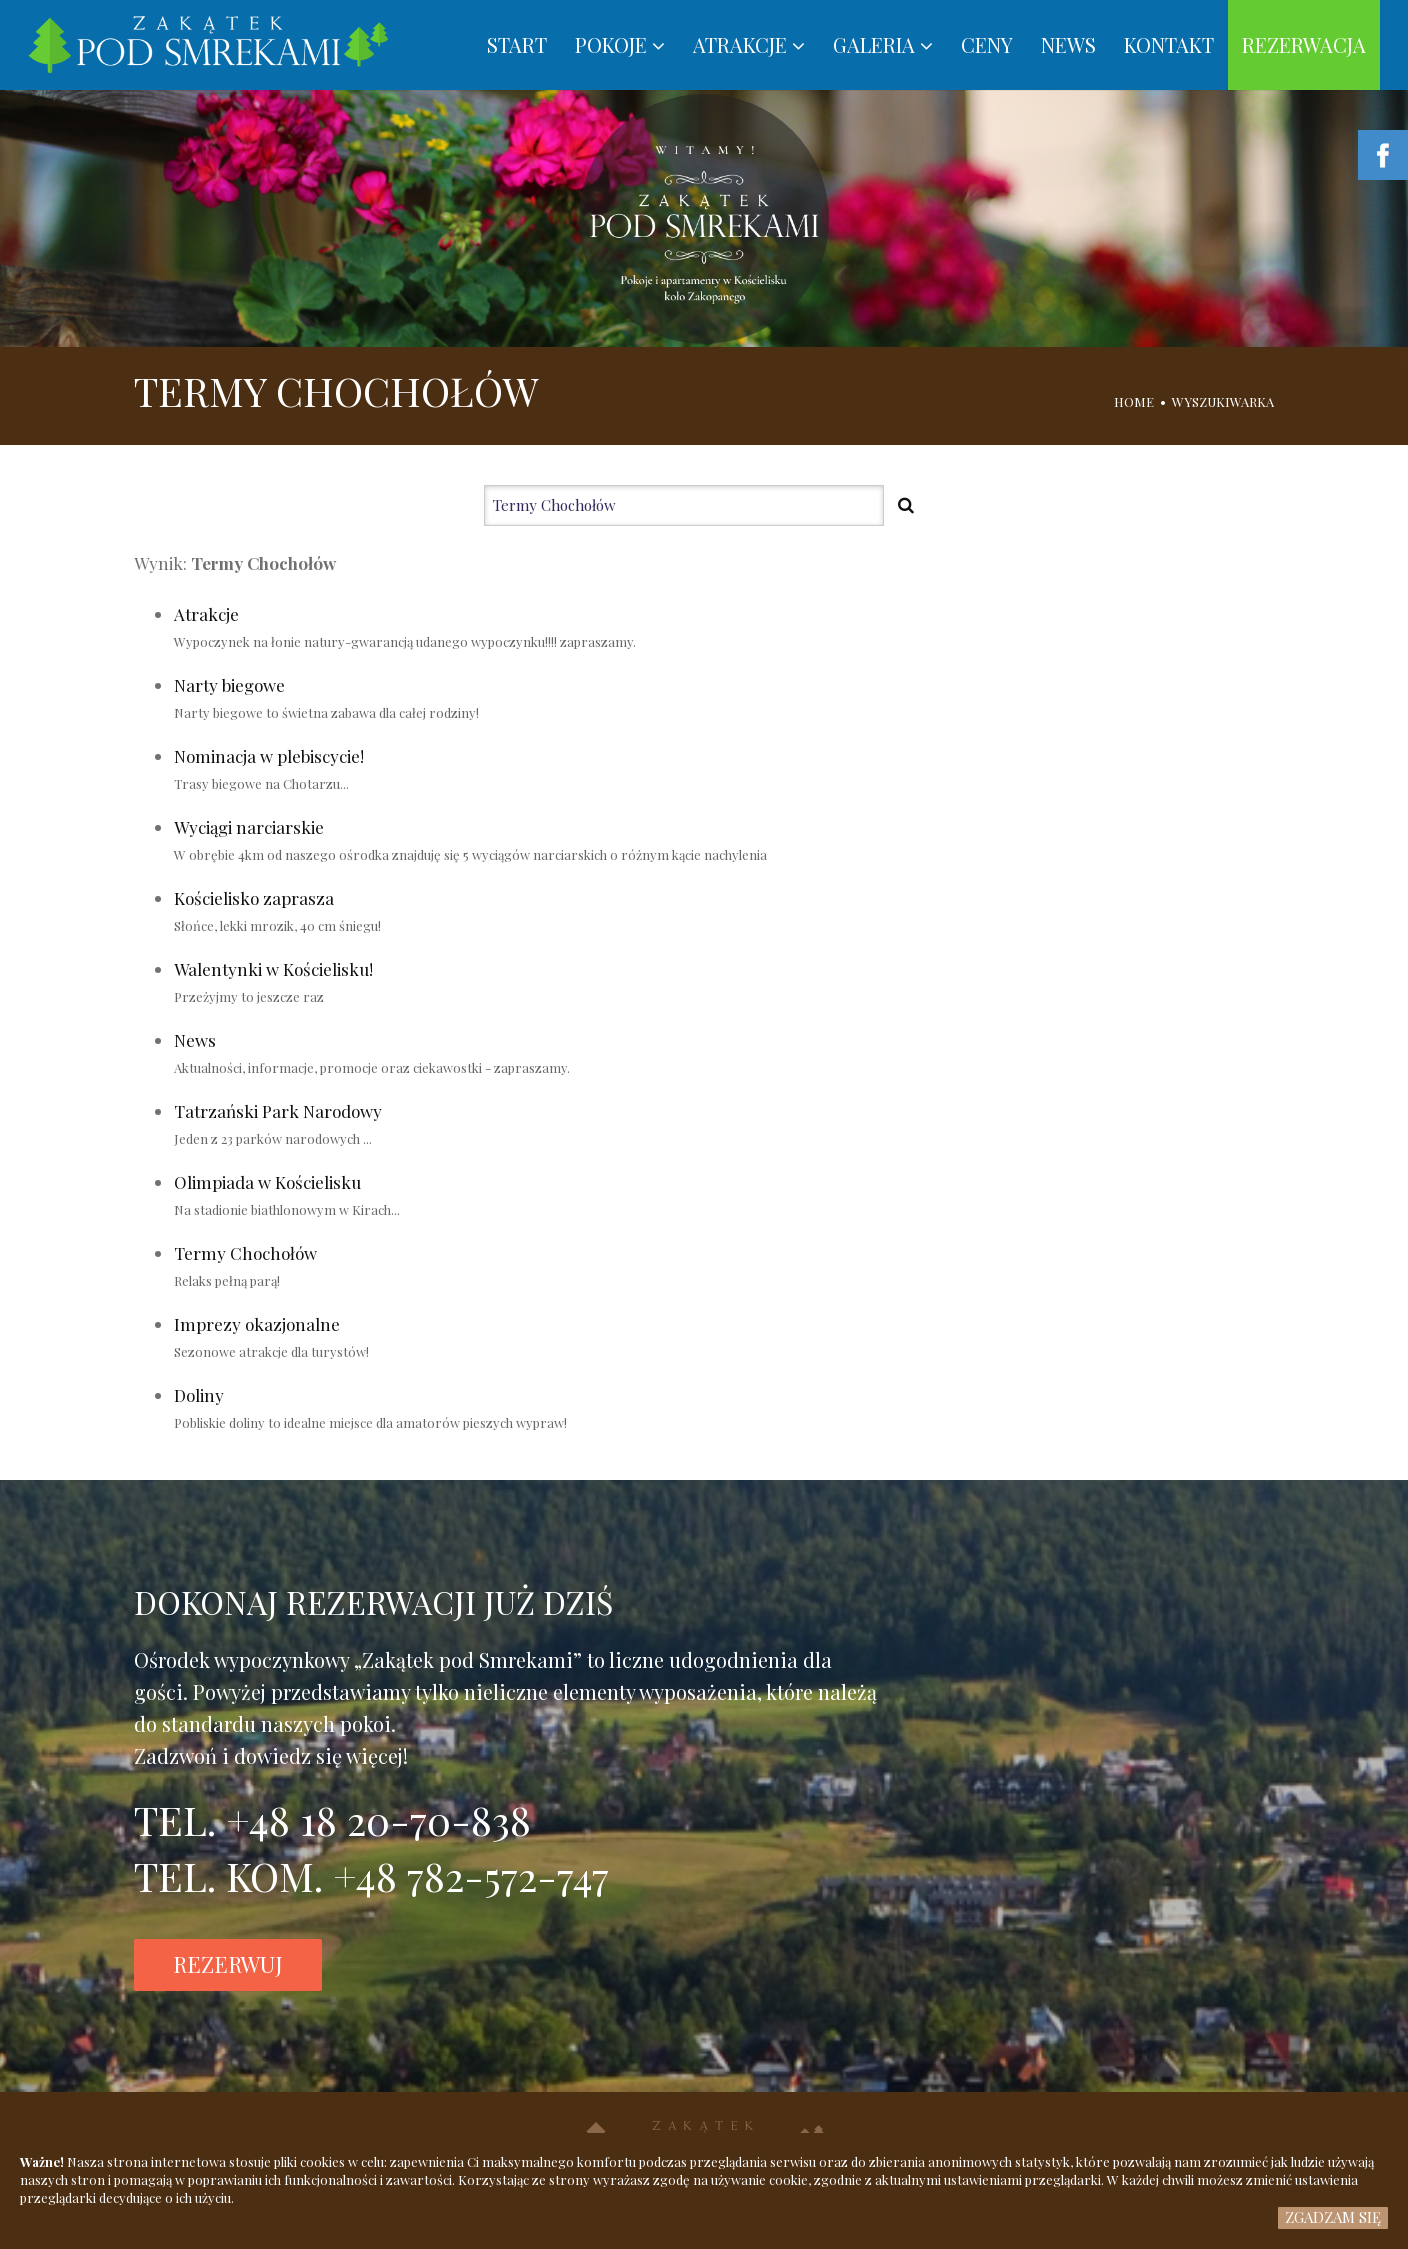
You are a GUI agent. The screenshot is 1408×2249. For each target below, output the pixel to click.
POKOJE (620, 44)
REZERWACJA (1304, 44)
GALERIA (883, 44)
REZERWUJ (228, 1964)
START (517, 44)
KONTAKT (1169, 44)
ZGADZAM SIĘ (1333, 2217)
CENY (987, 44)
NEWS (1068, 44)
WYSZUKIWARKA (1223, 401)
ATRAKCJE (749, 44)
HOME (1134, 401)
